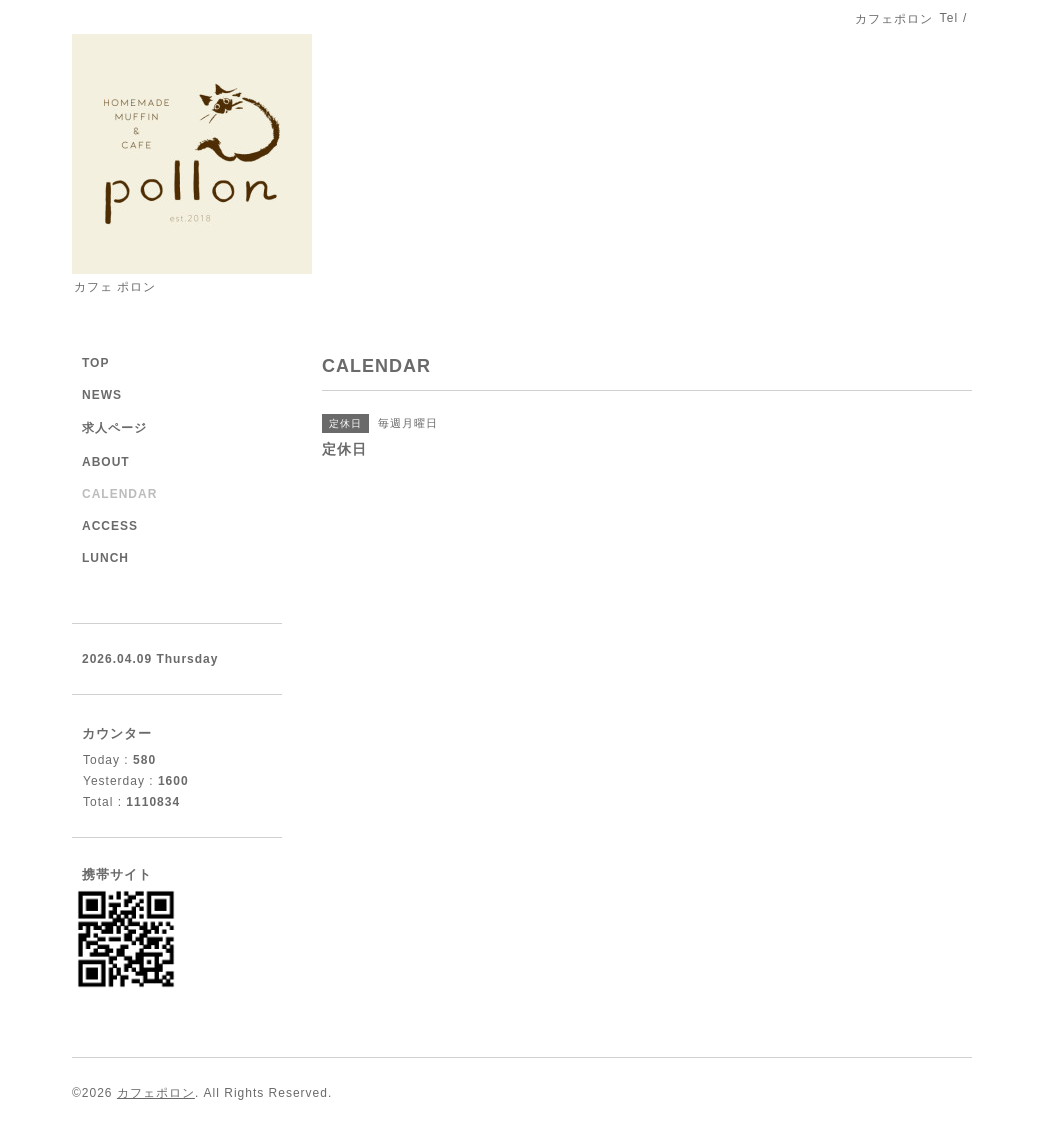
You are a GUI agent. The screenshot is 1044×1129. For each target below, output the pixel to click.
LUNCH (105, 558)
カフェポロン (156, 1093)
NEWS (102, 395)
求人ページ (114, 428)
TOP (95, 363)
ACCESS (110, 526)
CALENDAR (119, 494)
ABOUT (106, 462)
